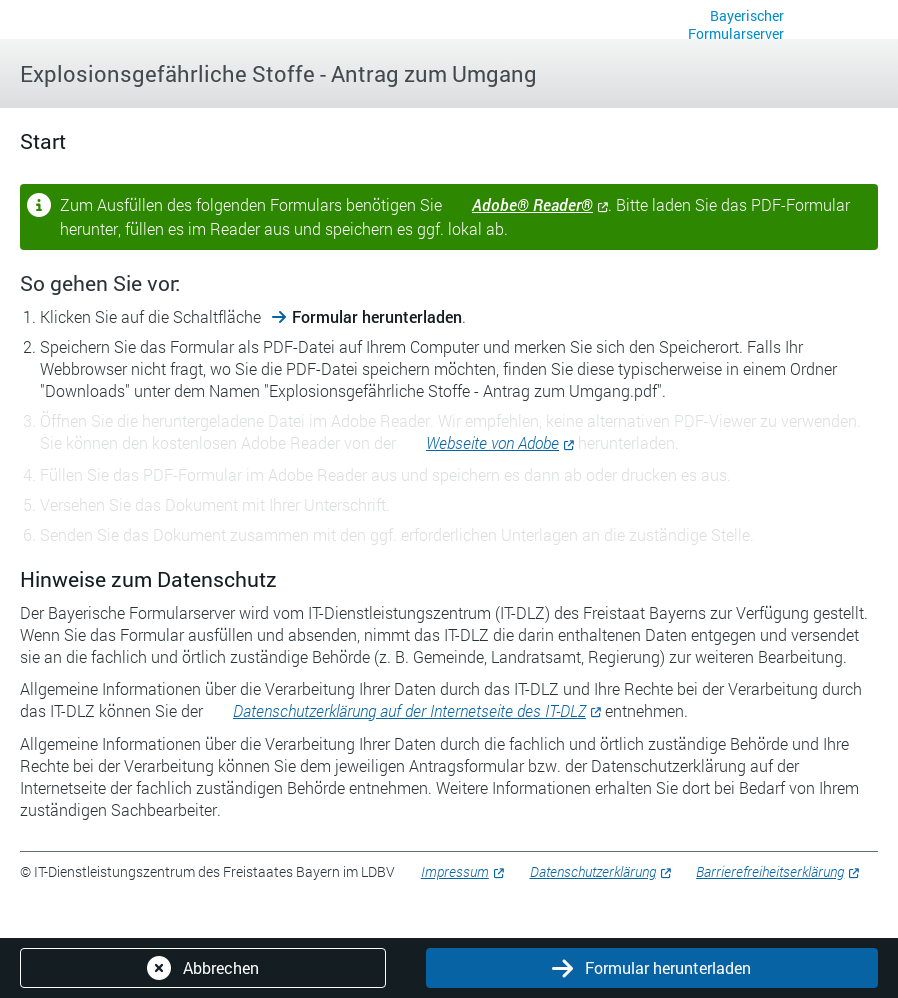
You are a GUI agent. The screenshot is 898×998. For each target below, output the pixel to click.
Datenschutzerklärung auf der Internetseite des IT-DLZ (409, 710)
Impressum (455, 871)
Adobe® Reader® (532, 204)
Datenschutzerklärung (593, 871)
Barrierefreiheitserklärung (770, 871)
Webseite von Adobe (492, 442)
